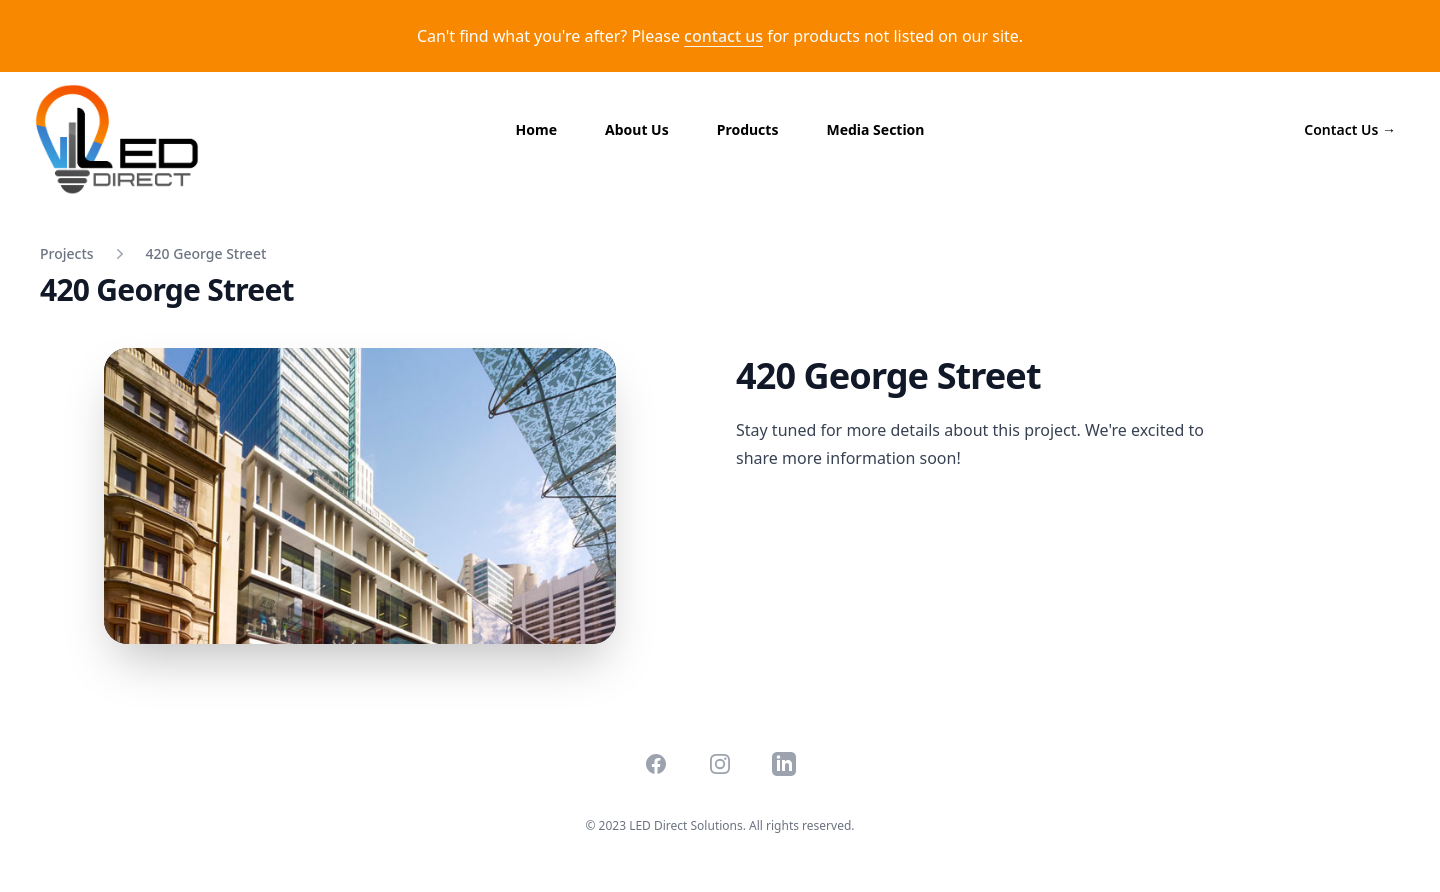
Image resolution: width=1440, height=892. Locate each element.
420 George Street (206, 253)
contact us (723, 36)
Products (748, 129)
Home (536, 129)
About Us (637, 129)
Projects (67, 253)
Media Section (875, 129)
